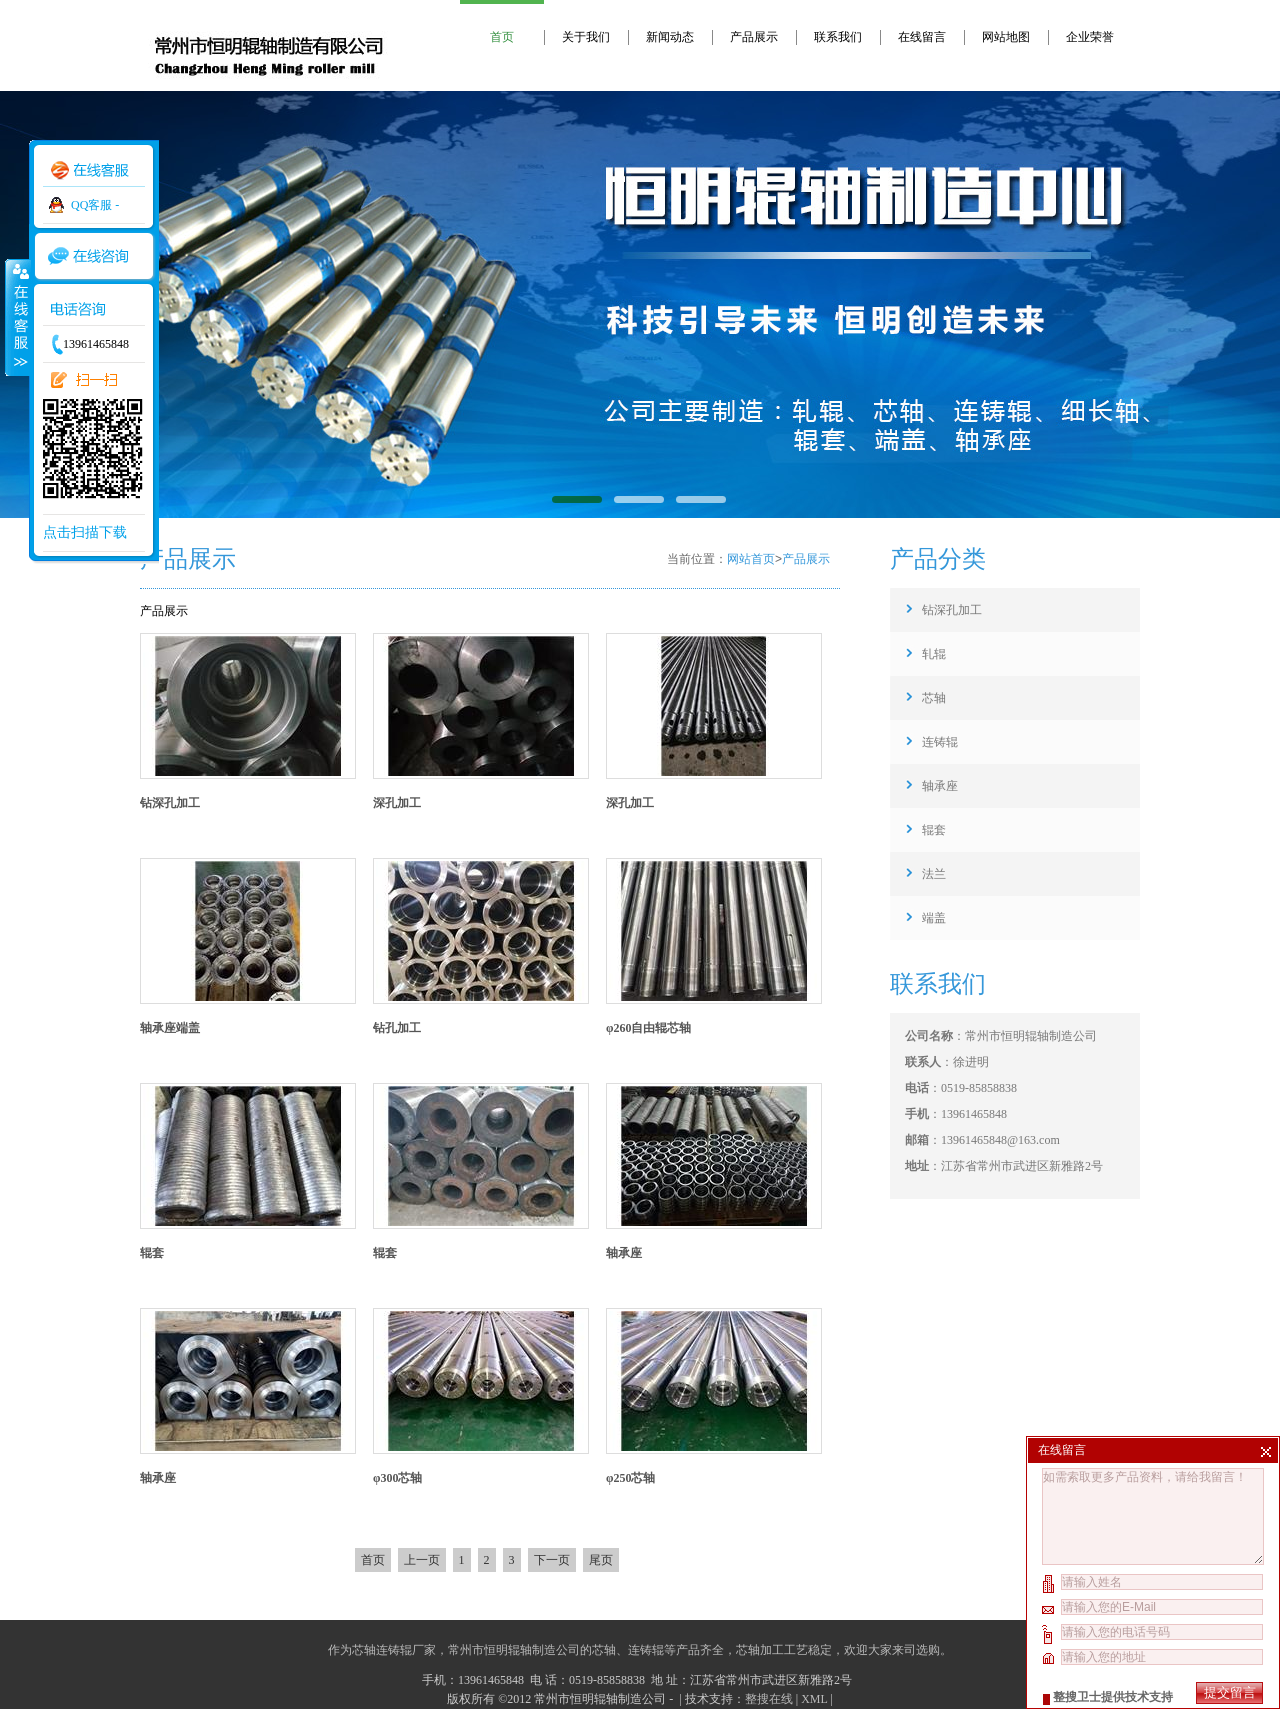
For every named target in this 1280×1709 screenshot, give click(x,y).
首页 (502, 37)
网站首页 (751, 559)
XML (814, 1699)
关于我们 (586, 37)
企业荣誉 (1090, 37)
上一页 (422, 1560)
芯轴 (934, 698)
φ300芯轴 (398, 1478)
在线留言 (922, 37)
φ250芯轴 (631, 1478)
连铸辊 (940, 742)
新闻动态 (670, 37)
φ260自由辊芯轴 (649, 1028)
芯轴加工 (760, 1650)
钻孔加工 (397, 1028)
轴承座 (624, 1253)
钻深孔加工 (170, 803)
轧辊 (934, 654)
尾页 (601, 1560)
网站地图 (1006, 37)
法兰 (934, 874)
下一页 (552, 1560)
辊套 (152, 1253)
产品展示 (754, 37)
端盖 (934, 918)
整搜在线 (769, 1699)
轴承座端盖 (170, 1028)
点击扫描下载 (85, 532)
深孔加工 (397, 803)
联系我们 (838, 37)
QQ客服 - (95, 205)
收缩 (17, 317)
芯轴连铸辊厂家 (394, 1650)
